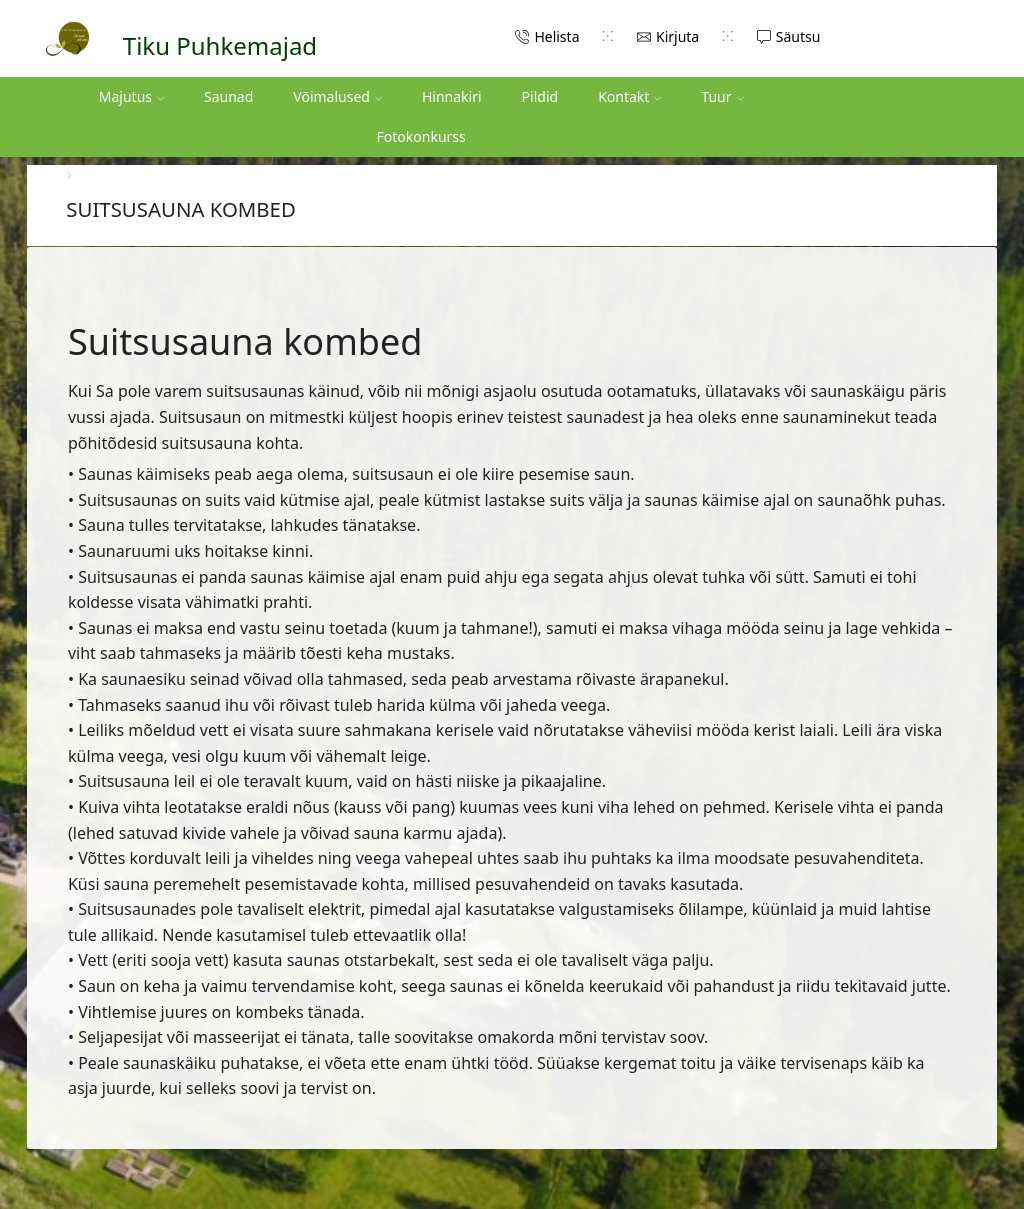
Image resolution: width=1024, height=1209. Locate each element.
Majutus (131, 96)
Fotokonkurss (421, 136)
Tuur (722, 96)
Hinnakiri (452, 96)
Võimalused (337, 96)
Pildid (540, 96)
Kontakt (629, 96)
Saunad (228, 96)
